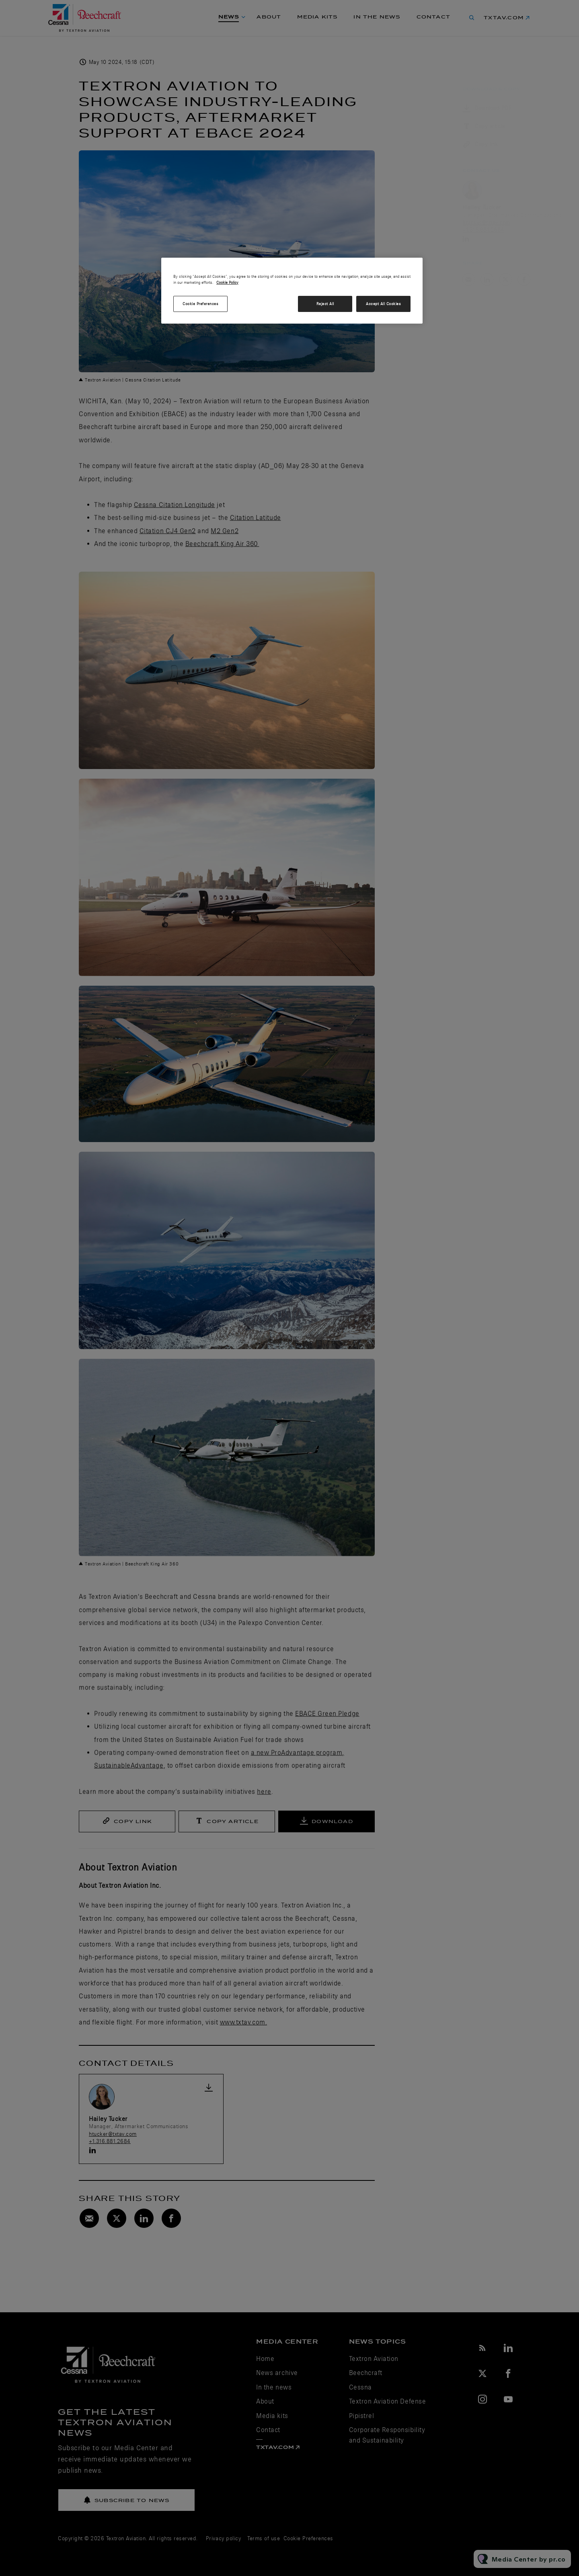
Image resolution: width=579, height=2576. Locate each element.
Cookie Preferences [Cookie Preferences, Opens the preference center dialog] (200, 303)
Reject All (325, 303)
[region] (292, 291)
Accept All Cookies (383, 303)
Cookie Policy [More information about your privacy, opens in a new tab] (227, 282)
